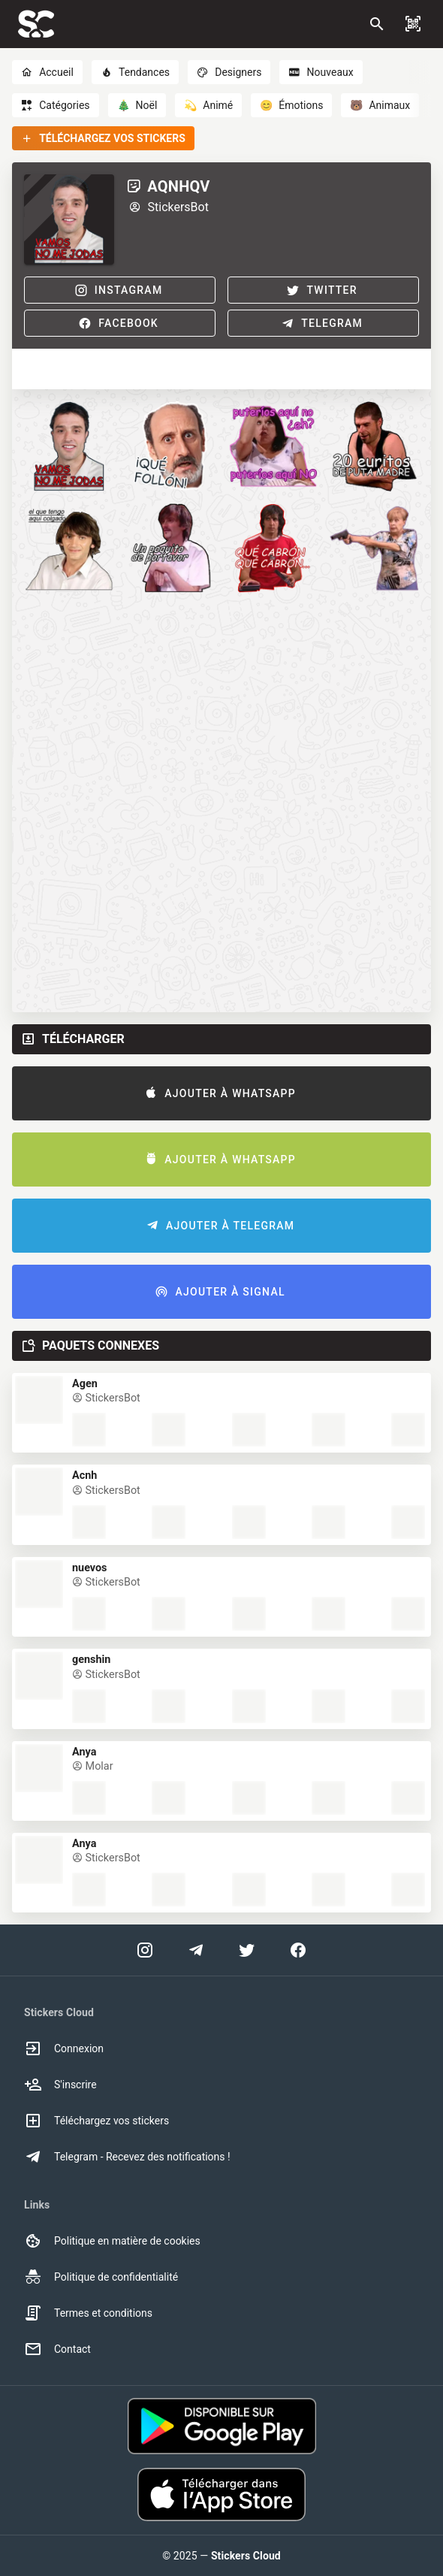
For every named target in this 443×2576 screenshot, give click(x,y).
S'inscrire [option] (60, 2085)
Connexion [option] (64, 2048)
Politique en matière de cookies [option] (112, 2241)
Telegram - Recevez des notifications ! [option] (127, 2157)
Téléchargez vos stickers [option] (96, 2121)
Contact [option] (57, 2349)
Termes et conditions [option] (88, 2313)
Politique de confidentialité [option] (101, 2277)
